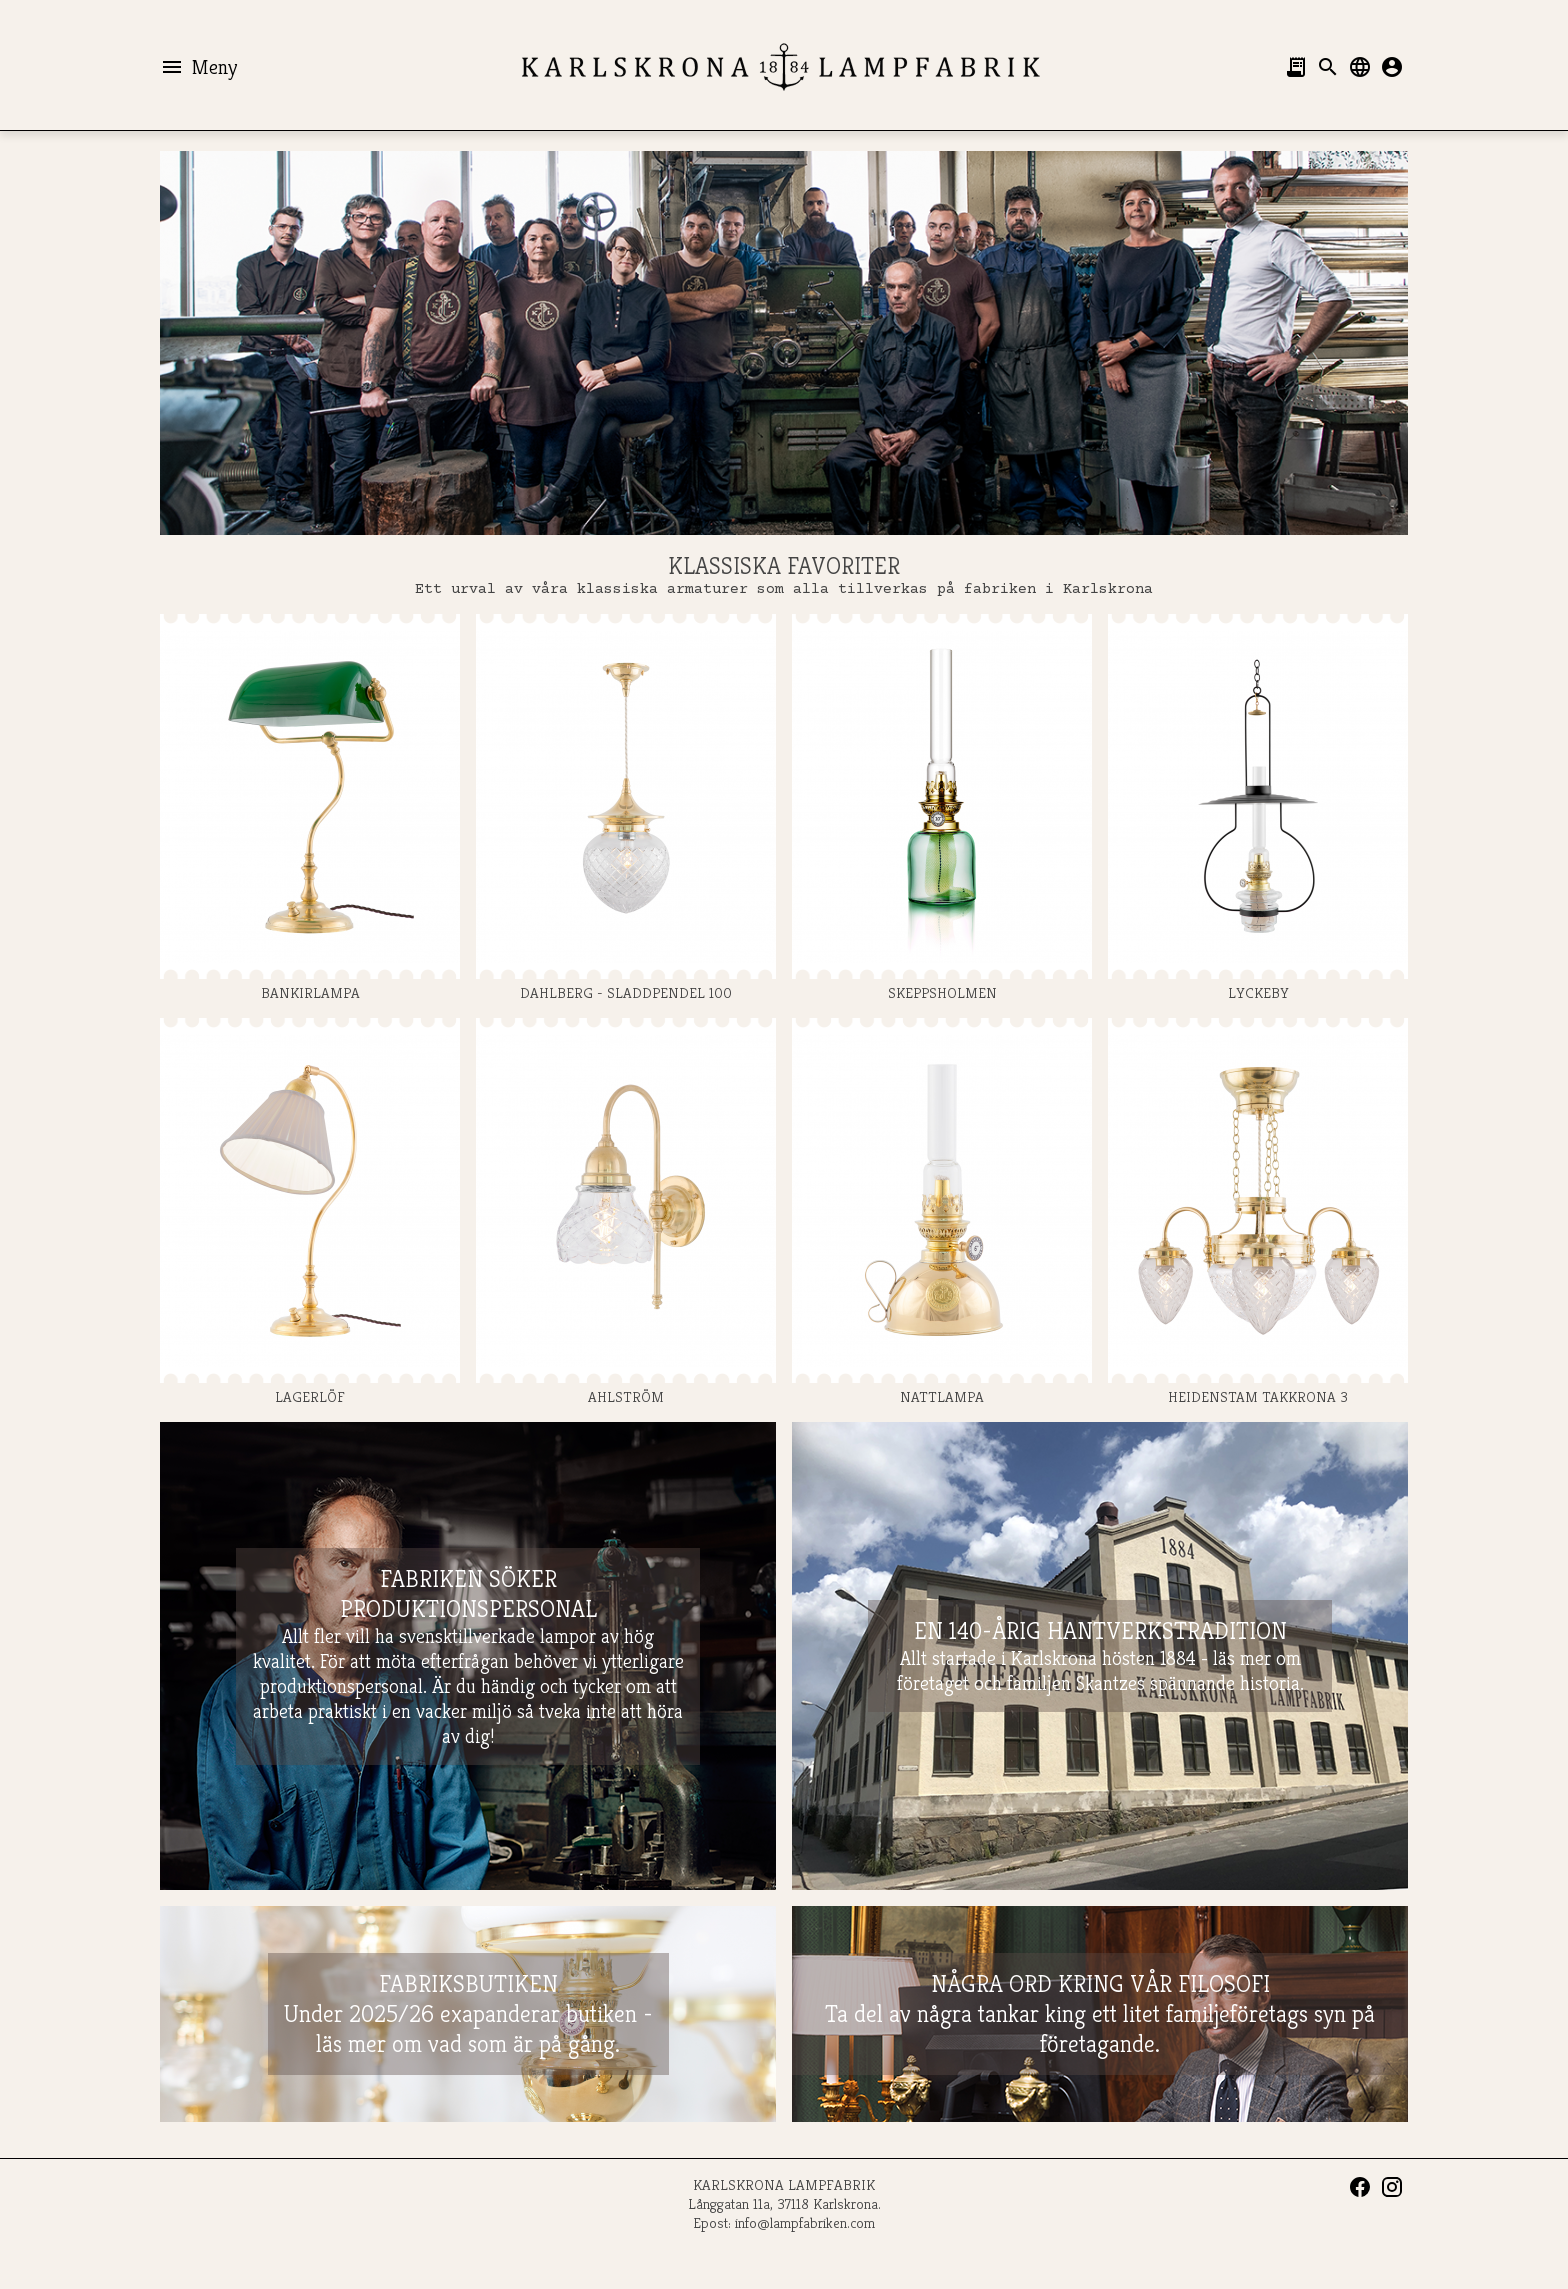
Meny (198, 67)
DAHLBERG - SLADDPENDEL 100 (626, 808)
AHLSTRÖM (626, 1212)
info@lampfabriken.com (805, 2222)
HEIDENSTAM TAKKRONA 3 (1258, 1212)
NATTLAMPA (942, 1212)
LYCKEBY (1258, 808)
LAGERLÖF (310, 1212)
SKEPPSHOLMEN (942, 808)
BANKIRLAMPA (310, 808)
